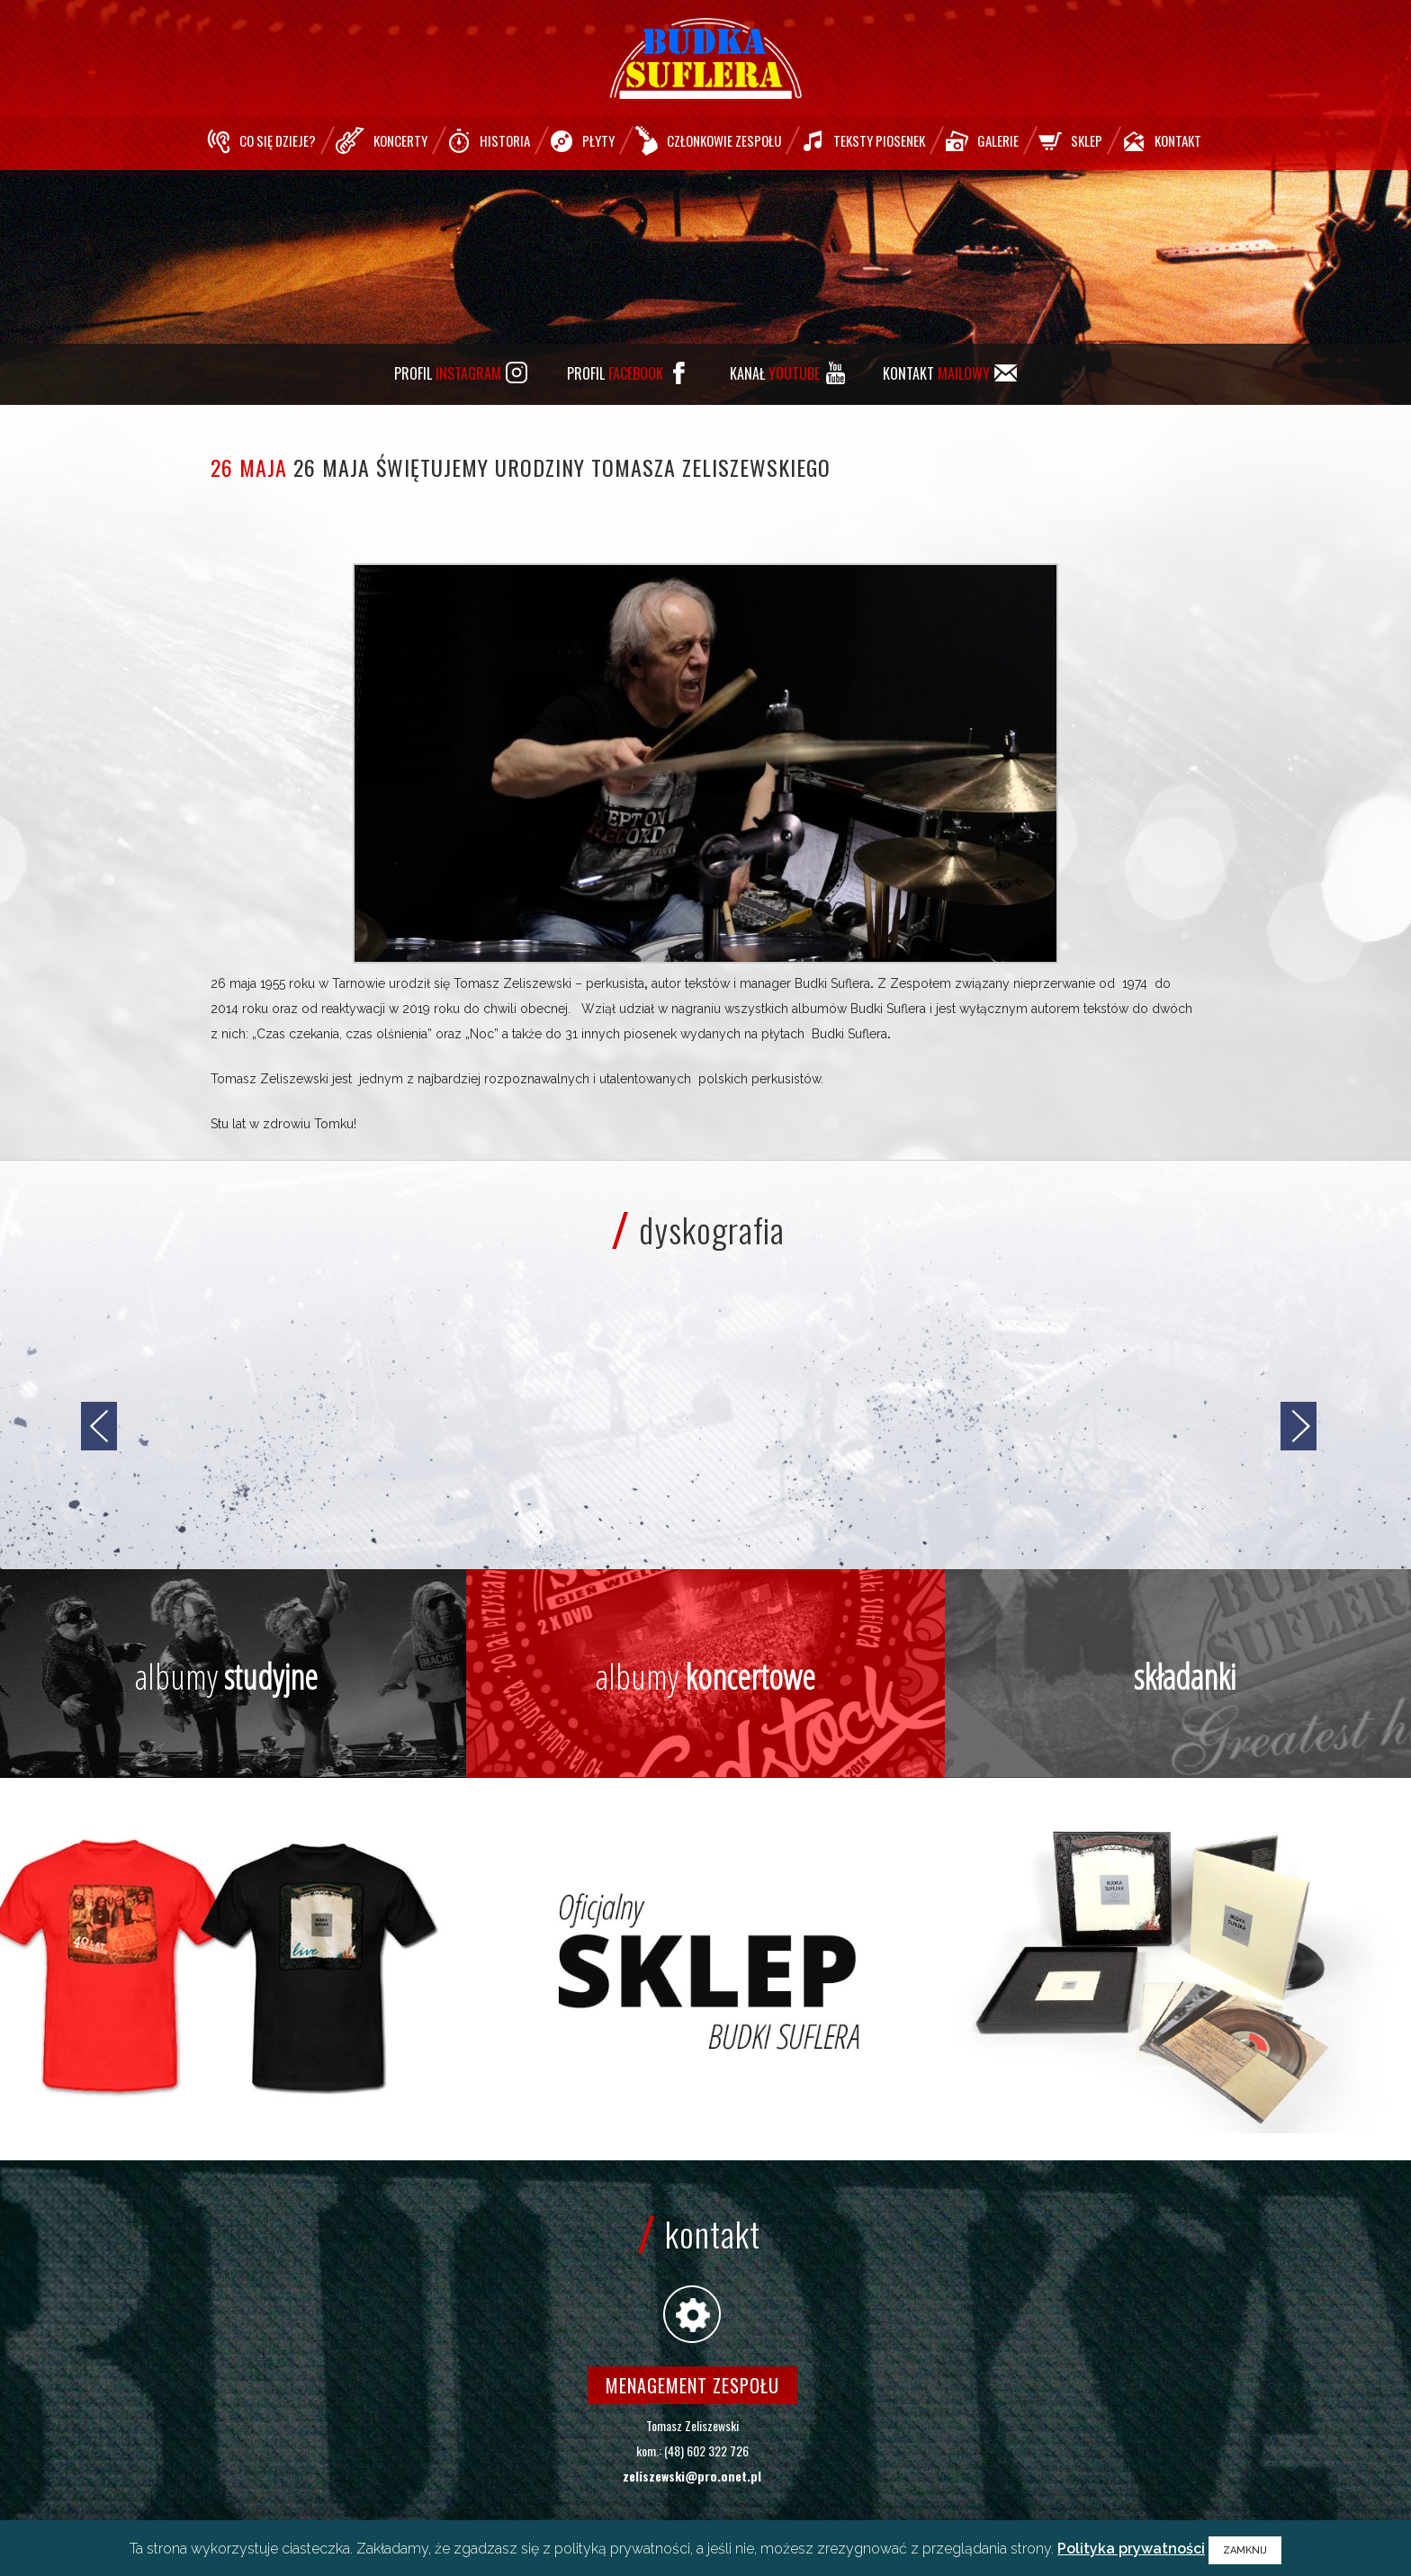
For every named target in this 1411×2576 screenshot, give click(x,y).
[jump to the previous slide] (99, 1426)
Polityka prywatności (1131, 2548)
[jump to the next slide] (1299, 1426)
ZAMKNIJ (1245, 2550)
